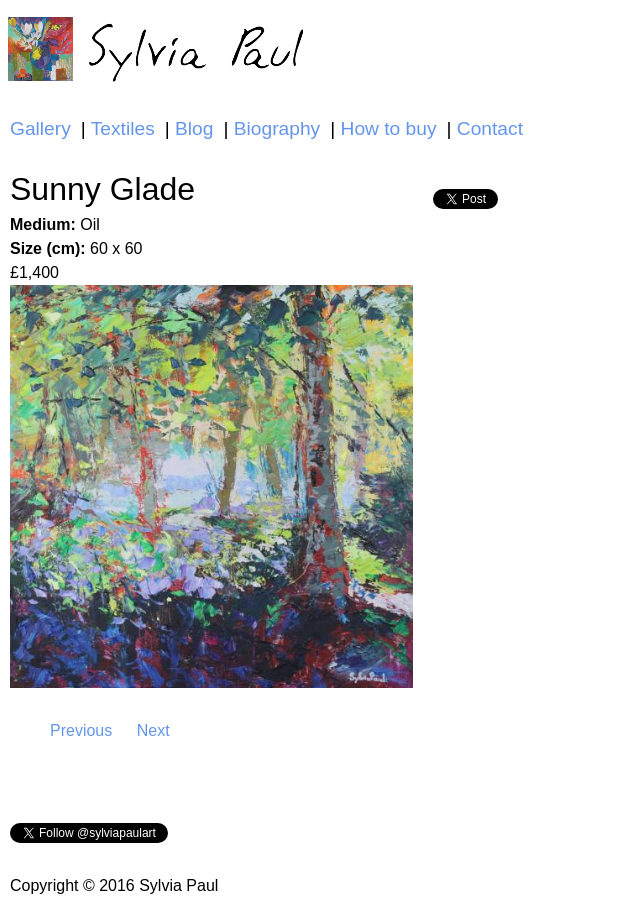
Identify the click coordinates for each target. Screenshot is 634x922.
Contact (490, 128)
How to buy (389, 128)
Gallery (40, 128)
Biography (277, 128)
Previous (81, 730)
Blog (194, 128)
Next (153, 730)
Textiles (123, 128)
